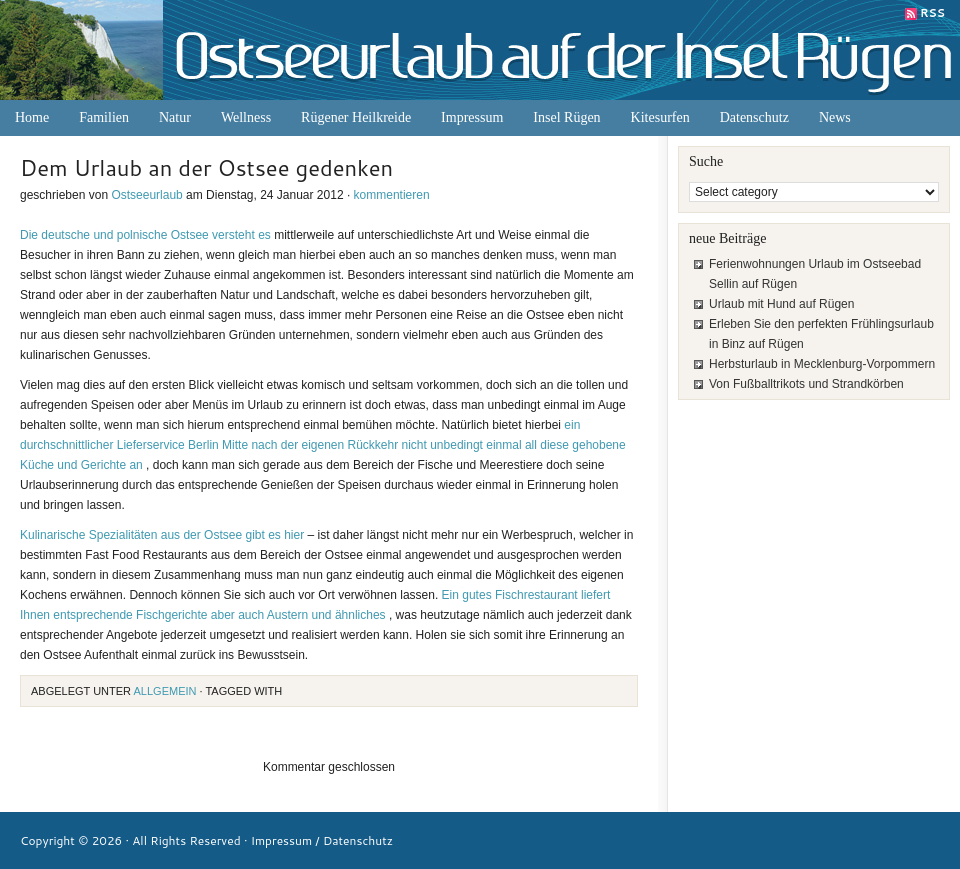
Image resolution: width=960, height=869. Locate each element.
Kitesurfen (660, 117)
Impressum (472, 117)
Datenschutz (754, 117)
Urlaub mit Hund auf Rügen (781, 304)
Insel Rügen (566, 117)
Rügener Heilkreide (356, 117)
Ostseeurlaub (146, 195)
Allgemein (165, 691)
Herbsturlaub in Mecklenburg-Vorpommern (822, 364)
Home (32, 117)
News (835, 117)
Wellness (246, 117)
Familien (104, 117)
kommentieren (392, 195)
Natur (175, 117)
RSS (932, 13)
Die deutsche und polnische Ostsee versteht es (145, 235)
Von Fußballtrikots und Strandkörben (806, 384)
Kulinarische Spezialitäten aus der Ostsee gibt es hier (164, 535)
